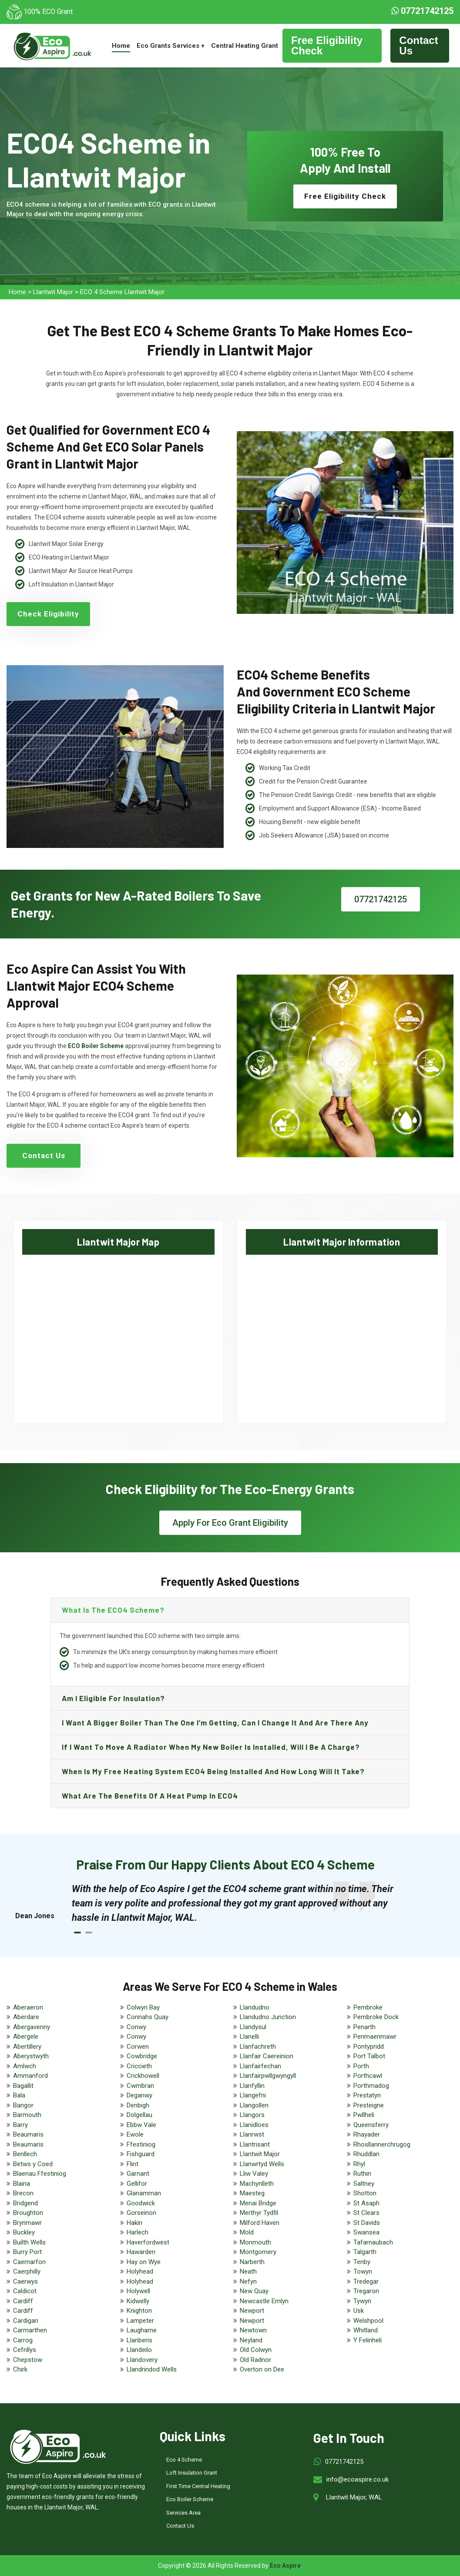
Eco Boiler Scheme (189, 2499)
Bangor (23, 2105)
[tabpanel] (239, 1903)
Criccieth (139, 2066)
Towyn (362, 2271)
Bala (19, 2095)
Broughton (28, 2213)
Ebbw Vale (141, 2125)
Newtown (253, 2330)
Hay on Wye (144, 2262)
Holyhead (140, 2271)
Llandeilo (139, 2350)
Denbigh (138, 2105)
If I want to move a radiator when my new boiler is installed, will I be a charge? (211, 1746)
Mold (247, 2232)
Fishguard (140, 2154)
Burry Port (27, 2252)
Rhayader (366, 2134)
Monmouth (255, 2242)
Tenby (361, 2262)
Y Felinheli (367, 2340)
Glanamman (144, 2193)
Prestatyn (367, 2095)
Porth (361, 2066)
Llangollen (254, 2105)
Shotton (364, 2193)
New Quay (254, 2291)
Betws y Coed (33, 2164)
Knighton (139, 2311)
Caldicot (25, 2291)
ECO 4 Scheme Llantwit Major (122, 292)
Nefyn (248, 2281)
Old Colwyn (256, 2350)
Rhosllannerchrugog (381, 2144)
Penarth (364, 2027)
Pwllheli (363, 2115)
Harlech (137, 2232)
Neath (248, 2271)
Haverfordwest (148, 2242)
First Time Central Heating (198, 2486)
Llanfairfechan (260, 2066)
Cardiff (23, 2301)
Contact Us (418, 45)
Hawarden (141, 2252)
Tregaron (366, 2291)
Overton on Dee (262, 2369)
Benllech (25, 2154)
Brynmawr (27, 2223)
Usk (358, 2311)
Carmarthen (30, 2330)
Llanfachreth (258, 2046)
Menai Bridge (258, 2203)
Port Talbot (369, 2056)
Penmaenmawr (374, 2036)
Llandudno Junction (268, 2017)
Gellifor (137, 2183)
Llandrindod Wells (152, 2369)
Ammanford (30, 2076)
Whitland (365, 2330)
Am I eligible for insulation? (113, 1698)
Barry (20, 2125)
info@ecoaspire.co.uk (357, 2479)
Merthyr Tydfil (259, 2213)
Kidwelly (138, 2301)
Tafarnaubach (373, 2242)
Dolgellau (139, 2115)
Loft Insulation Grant (191, 2472)
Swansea (366, 2232)
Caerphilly (26, 2271)
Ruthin (362, 2173)
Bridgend (25, 2203)
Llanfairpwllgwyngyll (268, 2076)
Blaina (21, 2183)
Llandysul (253, 2027)
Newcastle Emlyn (264, 2301)
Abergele (25, 2036)
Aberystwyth (31, 2056)
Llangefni (253, 2095)
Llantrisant (255, 2144)
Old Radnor (255, 2360)
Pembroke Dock (376, 2017)
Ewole (135, 2134)
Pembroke (368, 2007)
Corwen (138, 2046)
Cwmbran (140, 2086)
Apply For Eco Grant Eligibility (230, 1522)
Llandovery (142, 2360)
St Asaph (366, 2203)
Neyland (251, 2340)
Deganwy (139, 2095)
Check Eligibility (48, 614)
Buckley (24, 2232)
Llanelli (249, 2036)
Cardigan (25, 2321)
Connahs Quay (147, 2017)
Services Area (183, 2512)
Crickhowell (143, 2076)
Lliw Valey (254, 2173)
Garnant (138, 2173)
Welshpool (368, 2321)
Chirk (20, 2369)
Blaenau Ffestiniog (39, 2173)
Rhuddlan (366, 2154)
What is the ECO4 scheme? (113, 1609)
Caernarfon (29, 2262)
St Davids (366, 2223)
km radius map (118, 1331)
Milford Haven (259, 2223)
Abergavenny (31, 2027)
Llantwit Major (53, 292)
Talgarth (364, 2252)
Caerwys (25, 2281)
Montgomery (258, 2252)
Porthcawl (367, 2076)
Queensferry (371, 2125)
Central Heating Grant (244, 46)
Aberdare (26, 2017)
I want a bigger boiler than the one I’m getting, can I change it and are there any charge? (215, 1726)
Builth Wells (29, 2242)
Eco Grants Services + (171, 46)
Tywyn (362, 2301)
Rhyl (359, 2164)
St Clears (366, 2213)
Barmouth (27, 2115)
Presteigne (368, 2105)
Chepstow (27, 2360)
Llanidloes (254, 2125)
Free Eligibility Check (327, 45)
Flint (132, 2164)
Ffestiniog (141, 2144)
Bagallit (23, 2086)
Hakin (134, 2223)
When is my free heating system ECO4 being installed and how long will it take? (213, 1771)
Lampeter (140, 2321)
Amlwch (24, 2066)
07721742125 (422, 11)
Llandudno (254, 2007)
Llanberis (139, 2340)
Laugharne (142, 2330)
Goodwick (141, 2203)
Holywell (138, 2291)
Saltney (363, 2183)
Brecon (23, 2193)
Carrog (23, 2340)
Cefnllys (24, 2350)
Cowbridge (142, 2056)
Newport (252, 2311)
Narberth (252, 2262)
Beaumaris (28, 2134)
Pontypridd (368, 2046)
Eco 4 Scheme (184, 2459)
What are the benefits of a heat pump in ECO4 (150, 1795)
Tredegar (366, 2281)
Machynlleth (257, 2183)
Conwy (136, 2027)
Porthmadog (371, 2086)
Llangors (252, 2115)
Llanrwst (252, 2134)
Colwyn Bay (143, 2007)
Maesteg (252, 2193)
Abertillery (27, 2046)
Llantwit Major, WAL (354, 2497)
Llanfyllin (252, 2086)
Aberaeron (28, 2007)
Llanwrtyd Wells (262, 2164)
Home (121, 46)
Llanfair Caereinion (266, 2056)
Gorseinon (141, 2213)
